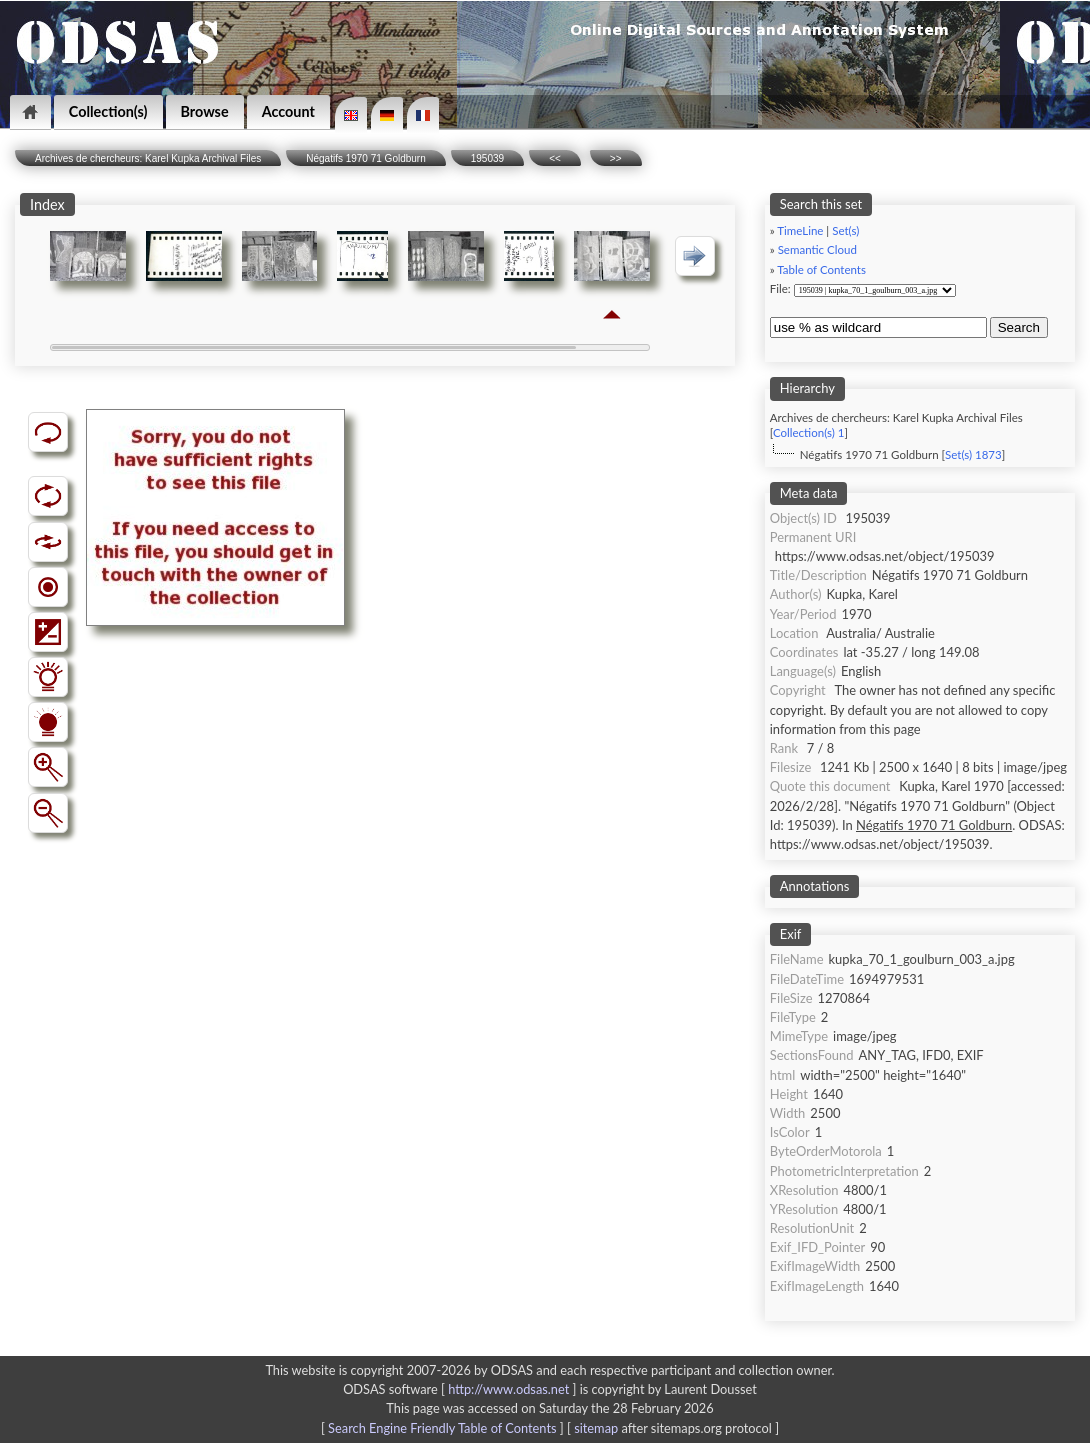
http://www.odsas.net (508, 1389)
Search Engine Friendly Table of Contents (442, 1428)
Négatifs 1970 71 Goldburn (366, 158)
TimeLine (800, 230)
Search (1019, 327)
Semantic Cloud (817, 249)
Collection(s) (108, 111)
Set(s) (845, 230)
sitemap (596, 1428)
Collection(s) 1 (808, 432)
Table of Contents (821, 269)
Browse (205, 111)
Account (288, 111)
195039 (487, 158)
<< (555, 158)
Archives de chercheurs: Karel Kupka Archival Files (148, 158)
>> (616, 158)
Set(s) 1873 (973, 454)
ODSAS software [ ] (461, 1389)
